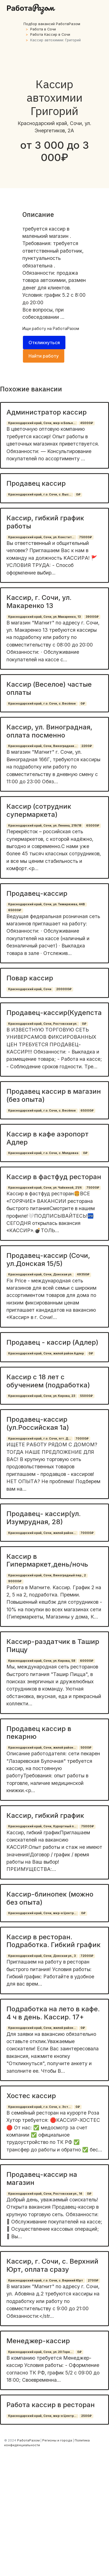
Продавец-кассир (36, 893)
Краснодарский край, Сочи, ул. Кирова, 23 (41, 1396)
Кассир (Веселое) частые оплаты (49, 688)
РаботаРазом (66, 328)
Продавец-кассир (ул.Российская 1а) (37, 1423)
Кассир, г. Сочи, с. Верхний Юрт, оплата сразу (52, 2265)
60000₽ (86, 1661)
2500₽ (86, 2416)
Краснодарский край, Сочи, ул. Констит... (41, 537)
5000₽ (85, 1747)
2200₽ (86, 746)
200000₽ (64, 989)
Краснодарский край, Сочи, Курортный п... (42, 1826)
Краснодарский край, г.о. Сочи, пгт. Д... (39, 1438)
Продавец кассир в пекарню (38, 1733)
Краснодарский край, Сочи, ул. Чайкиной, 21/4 (45, 1187)
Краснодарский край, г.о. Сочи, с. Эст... (39, 2107)
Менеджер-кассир (38, 2341)
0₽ (78, 494)
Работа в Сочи (43, 29)
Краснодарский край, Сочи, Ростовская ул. (42, 1024)
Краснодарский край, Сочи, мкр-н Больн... (41, 423)
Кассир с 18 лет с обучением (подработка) (48, 1381)
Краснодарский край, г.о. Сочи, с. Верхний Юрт (45, 2280)
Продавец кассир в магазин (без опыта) (53, 1095)
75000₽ (85, 537)
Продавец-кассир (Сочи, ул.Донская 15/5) (48, 1259)
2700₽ (93, 2280)
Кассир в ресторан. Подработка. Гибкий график (53, 1941)
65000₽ (92, 825)
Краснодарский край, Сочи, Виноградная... (42, 746)
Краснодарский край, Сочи (29, 989)
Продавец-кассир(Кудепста (54, 1013)
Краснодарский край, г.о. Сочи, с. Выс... (39, 494)
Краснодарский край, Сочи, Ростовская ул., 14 (45, 2194)
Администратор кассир (46, 412)
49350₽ (83, 1274)
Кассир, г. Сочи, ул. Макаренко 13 (39, 601)
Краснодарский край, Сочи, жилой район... (42, 1533)
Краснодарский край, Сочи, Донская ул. (40, 1274)
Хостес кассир (31, 2096)
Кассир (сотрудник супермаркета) (38, 810)
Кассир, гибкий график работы (45, 522)
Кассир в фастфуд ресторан (53, 1177)
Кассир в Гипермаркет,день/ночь (47, 1560)
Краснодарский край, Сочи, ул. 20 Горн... (40, 2352)
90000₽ (15, 1581)
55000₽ (86, 1396)
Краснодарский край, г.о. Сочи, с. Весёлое (42, 703)
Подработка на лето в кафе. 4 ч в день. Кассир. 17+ (53, 2013)
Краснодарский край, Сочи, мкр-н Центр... (42, 1913)
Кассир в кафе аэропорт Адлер (47, 1138)
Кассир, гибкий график (45, 1815)
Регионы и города (57, 2440)
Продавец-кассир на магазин (41, 2178)
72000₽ (86, 1956)
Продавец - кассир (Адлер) (52, 1342)
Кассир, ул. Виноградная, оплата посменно (49, 731)
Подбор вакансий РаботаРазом (51, 24)
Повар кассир (29, 978)
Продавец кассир (36, 483)
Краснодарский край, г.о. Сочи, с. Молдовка (43, 1153)
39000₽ (92, 617)
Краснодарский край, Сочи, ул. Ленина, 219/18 (44, 825)
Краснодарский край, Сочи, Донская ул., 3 (42, 1956)
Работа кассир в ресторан (50, 2405)
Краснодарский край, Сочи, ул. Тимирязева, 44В (46, 904)
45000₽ (86, 423)
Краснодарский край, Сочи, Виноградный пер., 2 (47, 1575)
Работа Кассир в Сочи (50, 34)
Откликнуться (44, 342)
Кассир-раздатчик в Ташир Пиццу (52, 1645)
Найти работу (44, 356)
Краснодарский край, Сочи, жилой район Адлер (46, 1353)
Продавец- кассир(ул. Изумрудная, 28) (43, 1518)
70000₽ (82, 1438)
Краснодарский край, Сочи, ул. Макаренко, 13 (44, 617)
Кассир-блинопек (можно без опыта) (49, 1898)
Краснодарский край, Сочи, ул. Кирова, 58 (41, 1661)
